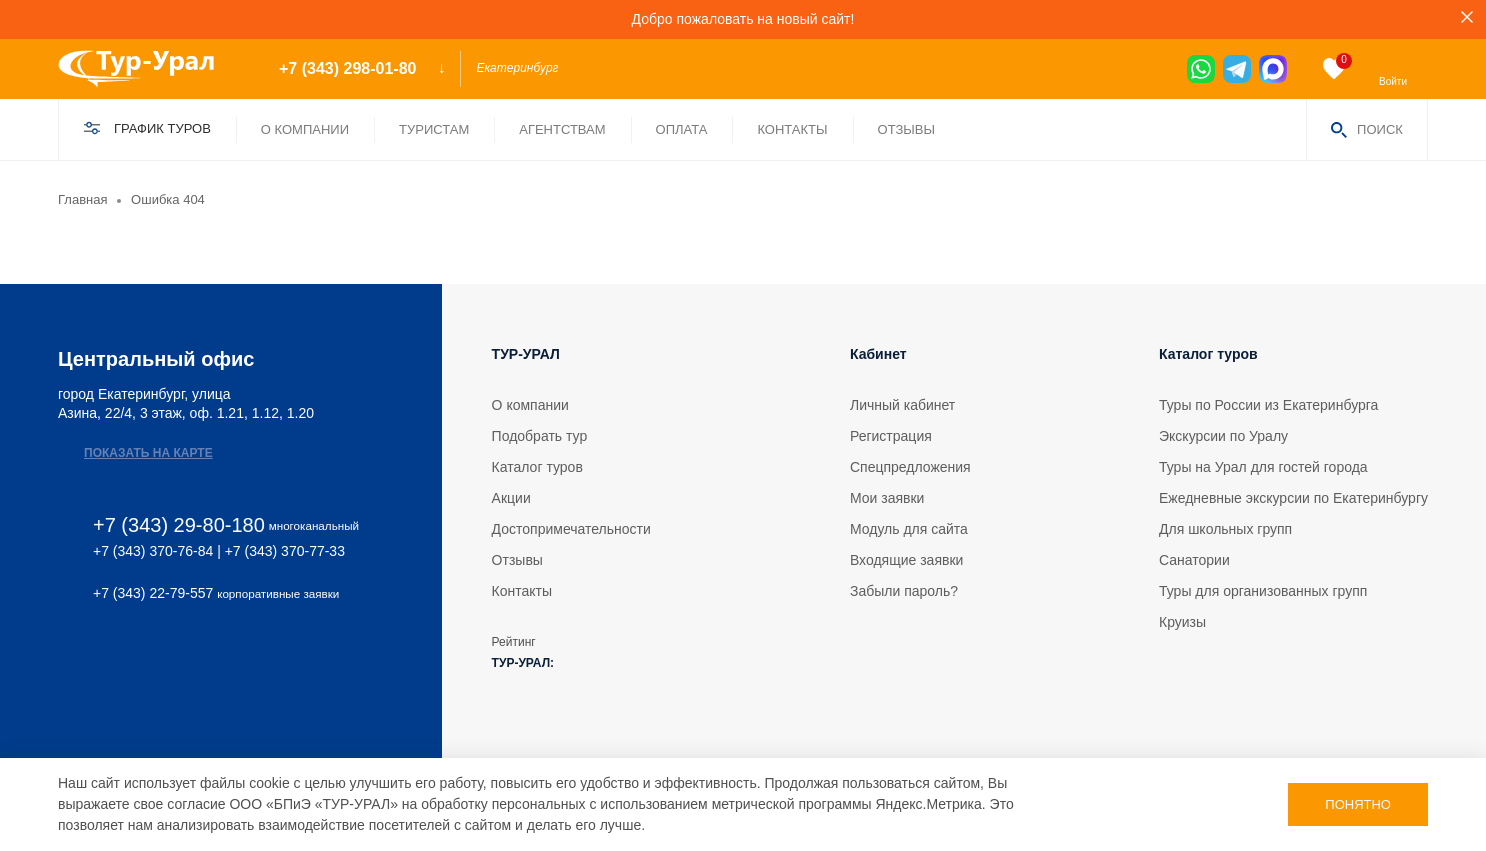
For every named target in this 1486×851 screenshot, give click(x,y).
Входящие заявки (906, 560)
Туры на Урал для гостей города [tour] (1263, 467)
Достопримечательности (571, 529)
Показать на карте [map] (148, 453)
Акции (511, 498)
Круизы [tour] (1182, 622)
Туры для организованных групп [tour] (1263, 591)
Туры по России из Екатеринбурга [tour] (1268, 405)
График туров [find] (162, 128)
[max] (1273, 69)
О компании (305, 129)
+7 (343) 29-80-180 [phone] (179, 525)
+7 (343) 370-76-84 (153, 551)
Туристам (434, 129)
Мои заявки (887, 498)
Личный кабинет (902, 405)
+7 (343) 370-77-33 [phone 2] (285, 551)
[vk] (68, 658)
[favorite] (1334, 69)
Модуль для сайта (909, 529)
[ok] (149, 658)
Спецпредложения (910, 467)
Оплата (682, 129)
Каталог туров (537, 467)
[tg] (1237, 69)
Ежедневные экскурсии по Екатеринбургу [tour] (1293, 498)
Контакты (792, 129)
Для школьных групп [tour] (1225, 529)
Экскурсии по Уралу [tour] (1223, 436)
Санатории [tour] (1194, 560)
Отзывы (906, 129)
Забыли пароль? (904, 591)
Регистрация (891, 436)
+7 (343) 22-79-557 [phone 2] (153, 593)
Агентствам (562, 129)
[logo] (151, 69)
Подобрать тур (540, 436)
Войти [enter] (1393, 81)
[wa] (1201, 69)
